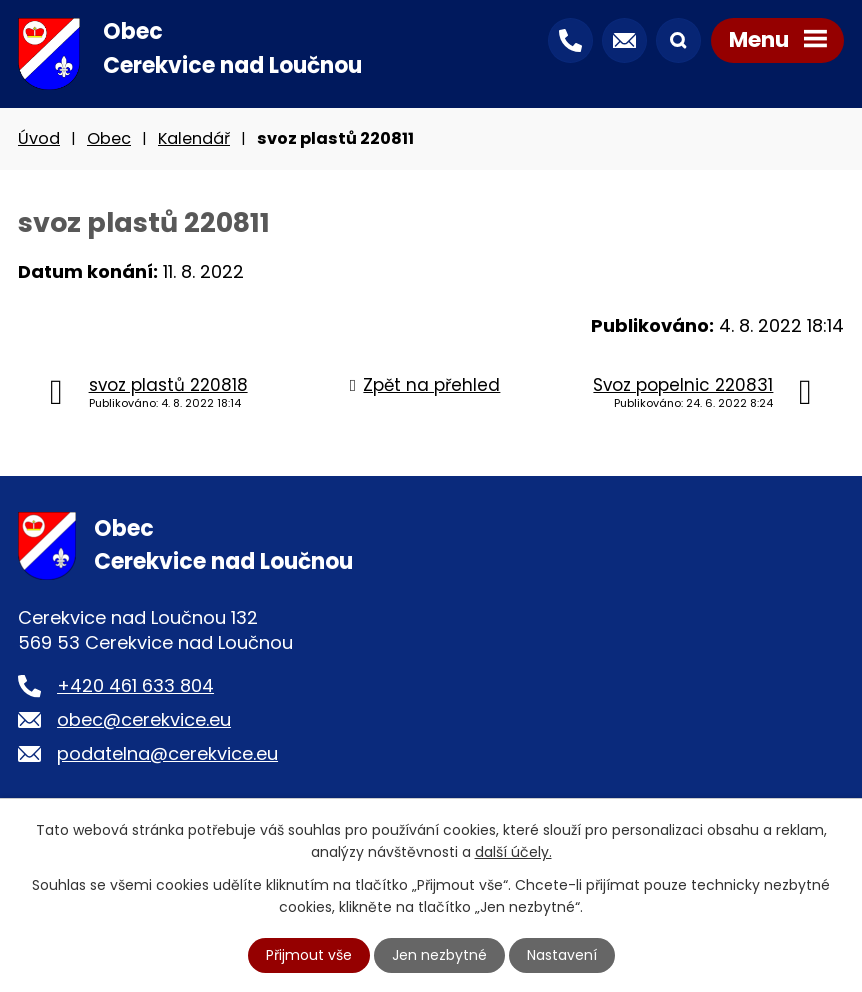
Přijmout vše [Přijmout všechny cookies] (309, 955)
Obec (109, 138)
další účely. (513, 852)
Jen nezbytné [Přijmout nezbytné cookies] (439, 955)
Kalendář (194, 138)
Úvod (39, 138)
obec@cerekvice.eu (144, 719)
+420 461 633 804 (135, 685)
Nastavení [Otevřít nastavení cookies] (562, 955)
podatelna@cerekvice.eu (167, 753)
